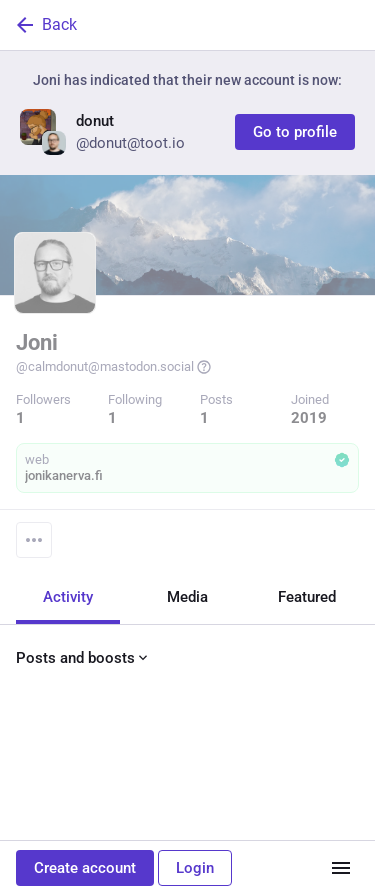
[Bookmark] (267, 806)
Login (195, 868)
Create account (85, 868)
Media (187, 596)
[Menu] (34, 539)
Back (45, 25)
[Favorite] (195, 806)
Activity (68, 596)
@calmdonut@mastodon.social (114, 367)
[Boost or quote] (115, 806)
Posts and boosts (83, 657)
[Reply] (35, 806)
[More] (347, 806)
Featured (307, 596)
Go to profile (295, 132)
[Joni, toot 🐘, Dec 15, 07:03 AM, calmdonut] (187, 761)
